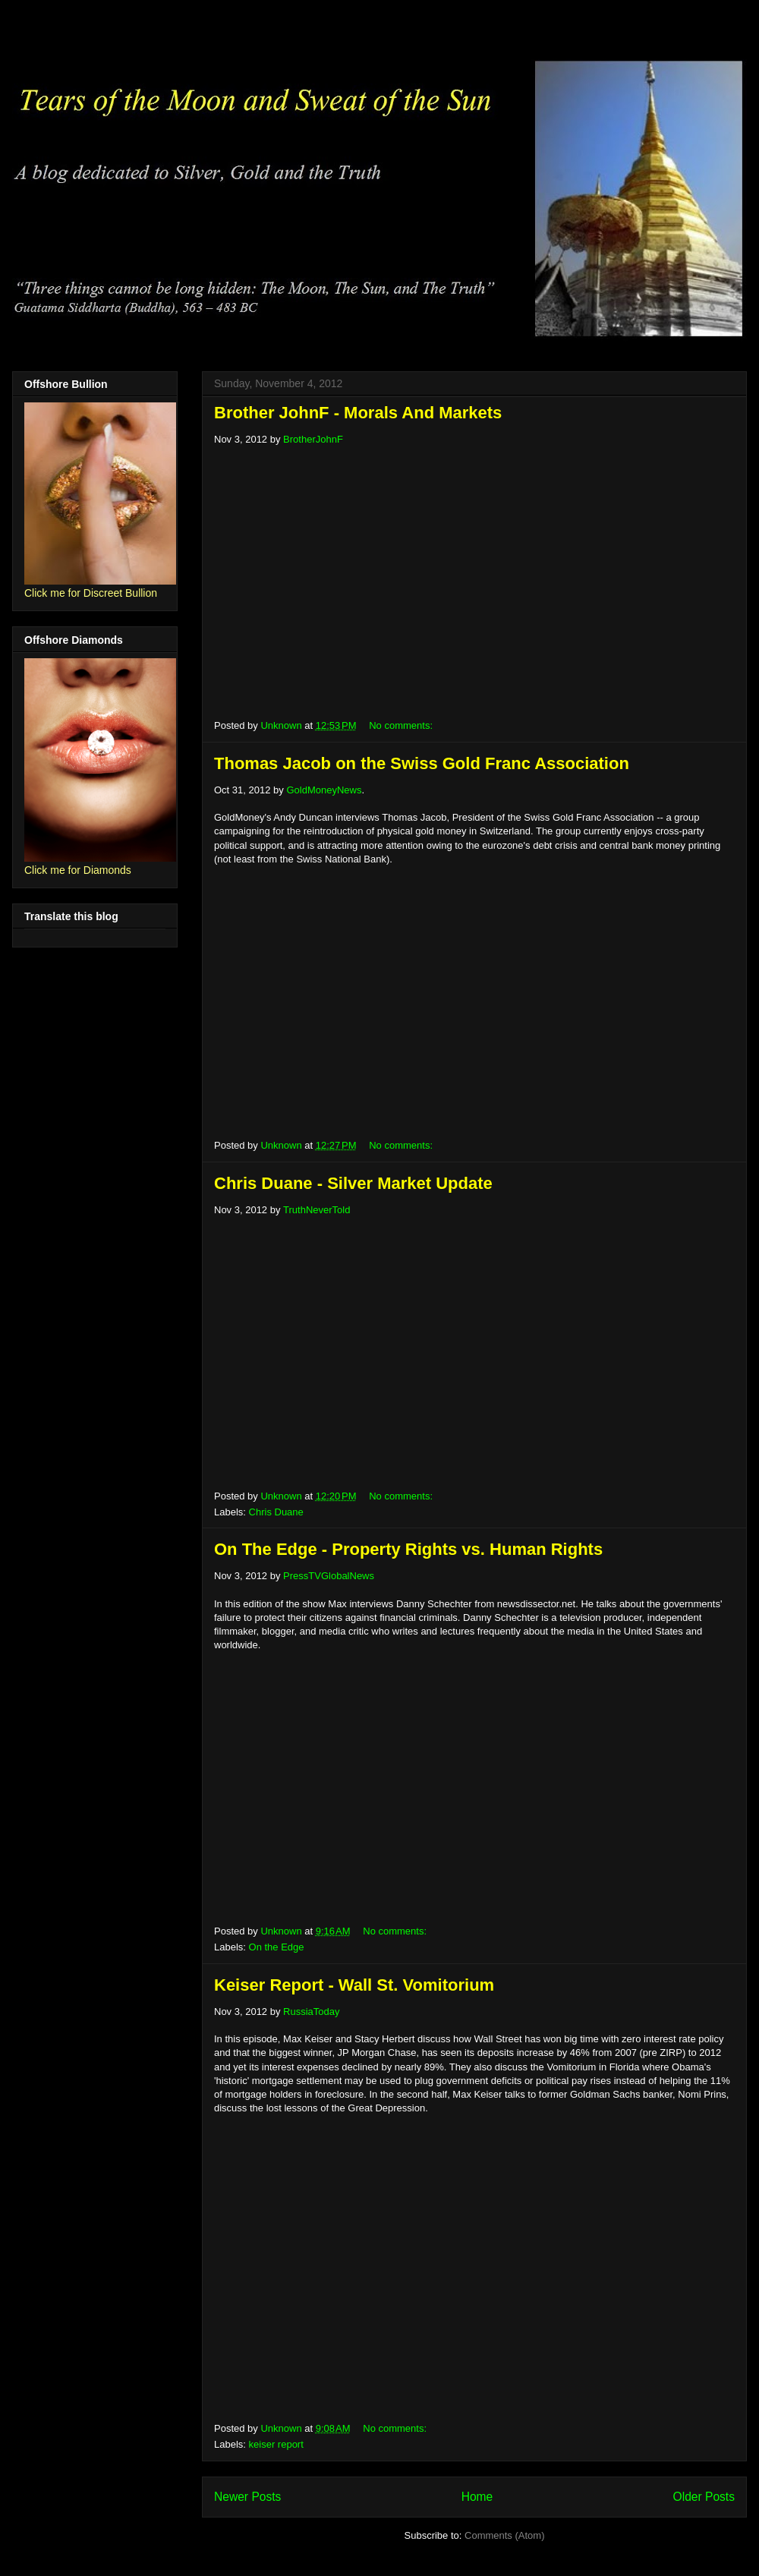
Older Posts (704, 2496)
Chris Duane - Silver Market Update (353, 1183)
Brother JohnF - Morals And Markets (358, 412)
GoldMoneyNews (323, 790)
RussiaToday (311, 2011)
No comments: (402, 725)
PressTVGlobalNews (328, 1575)
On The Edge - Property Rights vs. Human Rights (408, 1549)
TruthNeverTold (316, 1209)
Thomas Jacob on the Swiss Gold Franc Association (421, 763)
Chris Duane (276, 1512)
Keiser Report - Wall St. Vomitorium (354, 1984)
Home (477, 2496)
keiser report (276, 2444)
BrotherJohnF (313, 439)
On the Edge (276, 1947)
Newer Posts (247, 2496)
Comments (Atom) (504, 2535)
